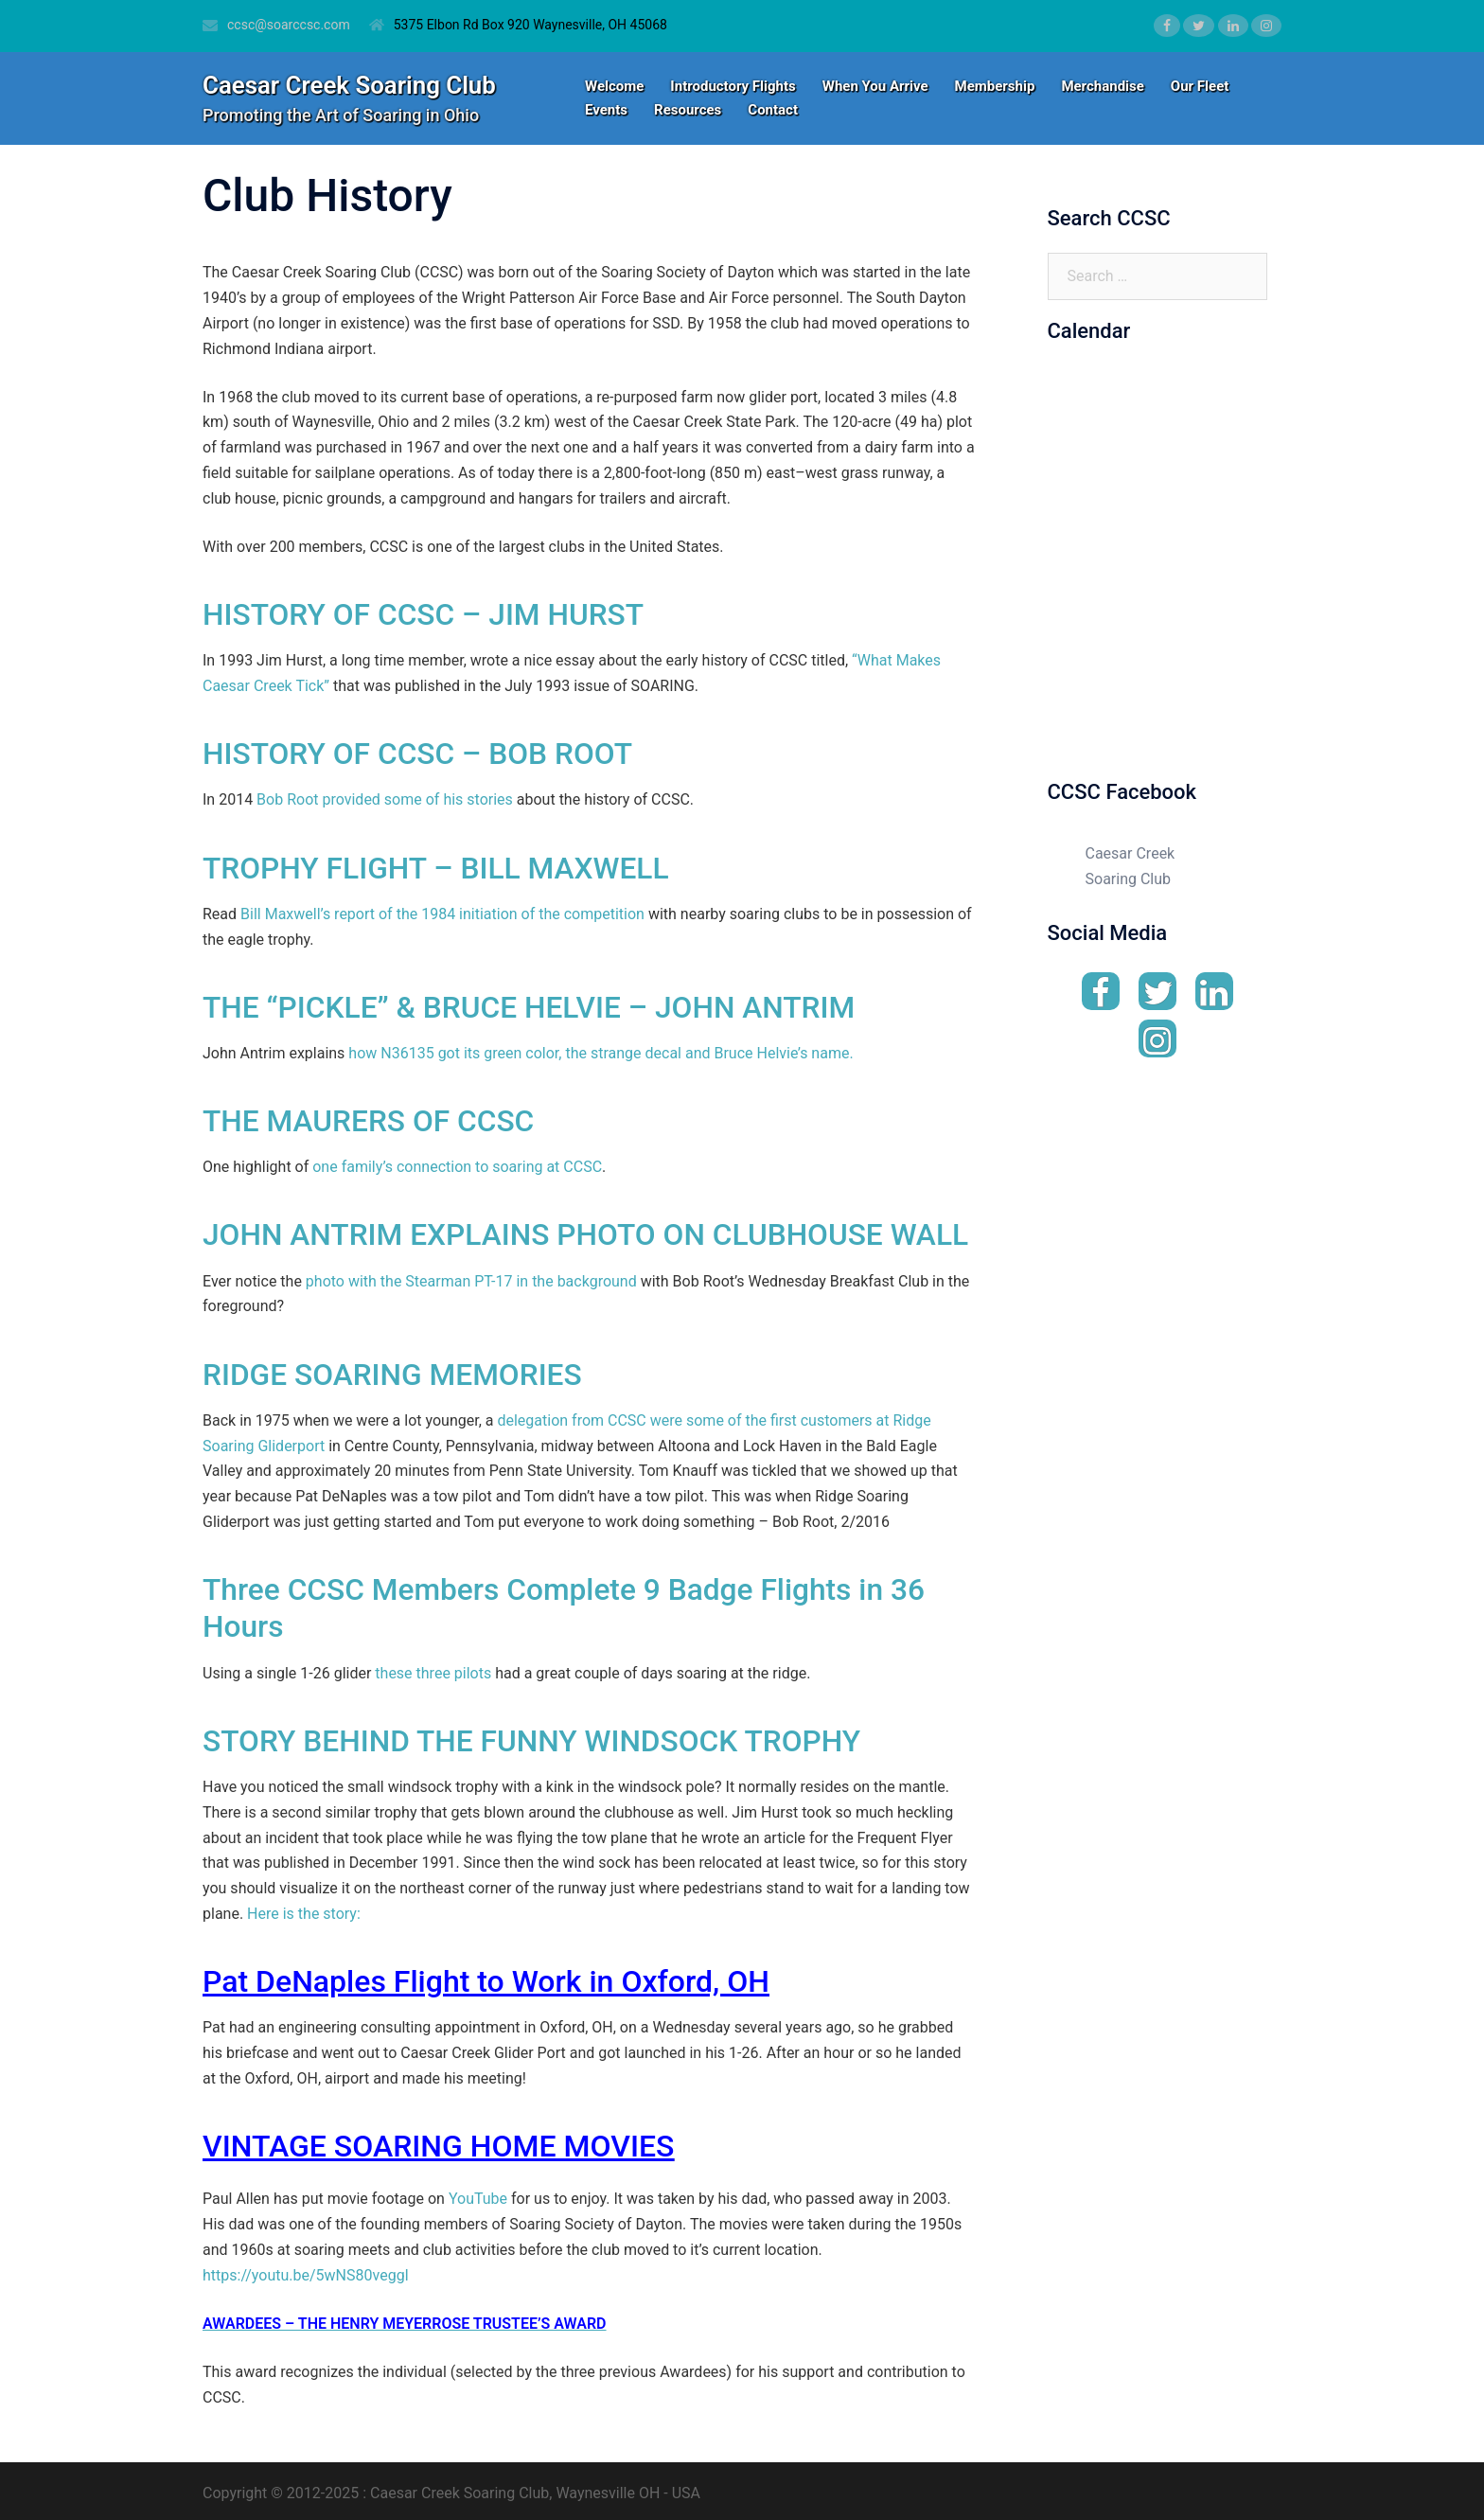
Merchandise (1102, 86)
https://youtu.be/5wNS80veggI (306, 2269)
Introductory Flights (732, 86)
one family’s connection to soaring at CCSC (457, 1164)
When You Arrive (875, 86)
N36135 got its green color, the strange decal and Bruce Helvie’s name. (616, 1050)
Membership (995, 86)
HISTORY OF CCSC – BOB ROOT (420, 754)
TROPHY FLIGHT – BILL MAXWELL (438, 866)
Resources (687, 109)
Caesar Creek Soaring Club (350, 85)
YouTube (476, 2193)
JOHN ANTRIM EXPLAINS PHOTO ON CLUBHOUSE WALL (589, 1232)
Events (606, 109)
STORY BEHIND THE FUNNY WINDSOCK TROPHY (535, 1735)
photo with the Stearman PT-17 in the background (473, 1278)
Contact (773, 109)
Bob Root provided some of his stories (384, 798)
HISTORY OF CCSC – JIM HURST (425, 614)
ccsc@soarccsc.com (288, 24)
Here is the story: (304, 1908)
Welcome (614, 86)
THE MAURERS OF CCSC (370, 1119)
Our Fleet (1199, 86)
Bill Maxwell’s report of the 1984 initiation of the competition (442, 912)
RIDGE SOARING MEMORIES (394, 1371)
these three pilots (433, 1668)
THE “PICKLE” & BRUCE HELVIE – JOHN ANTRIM (532, 1005)
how (364, 1050)
